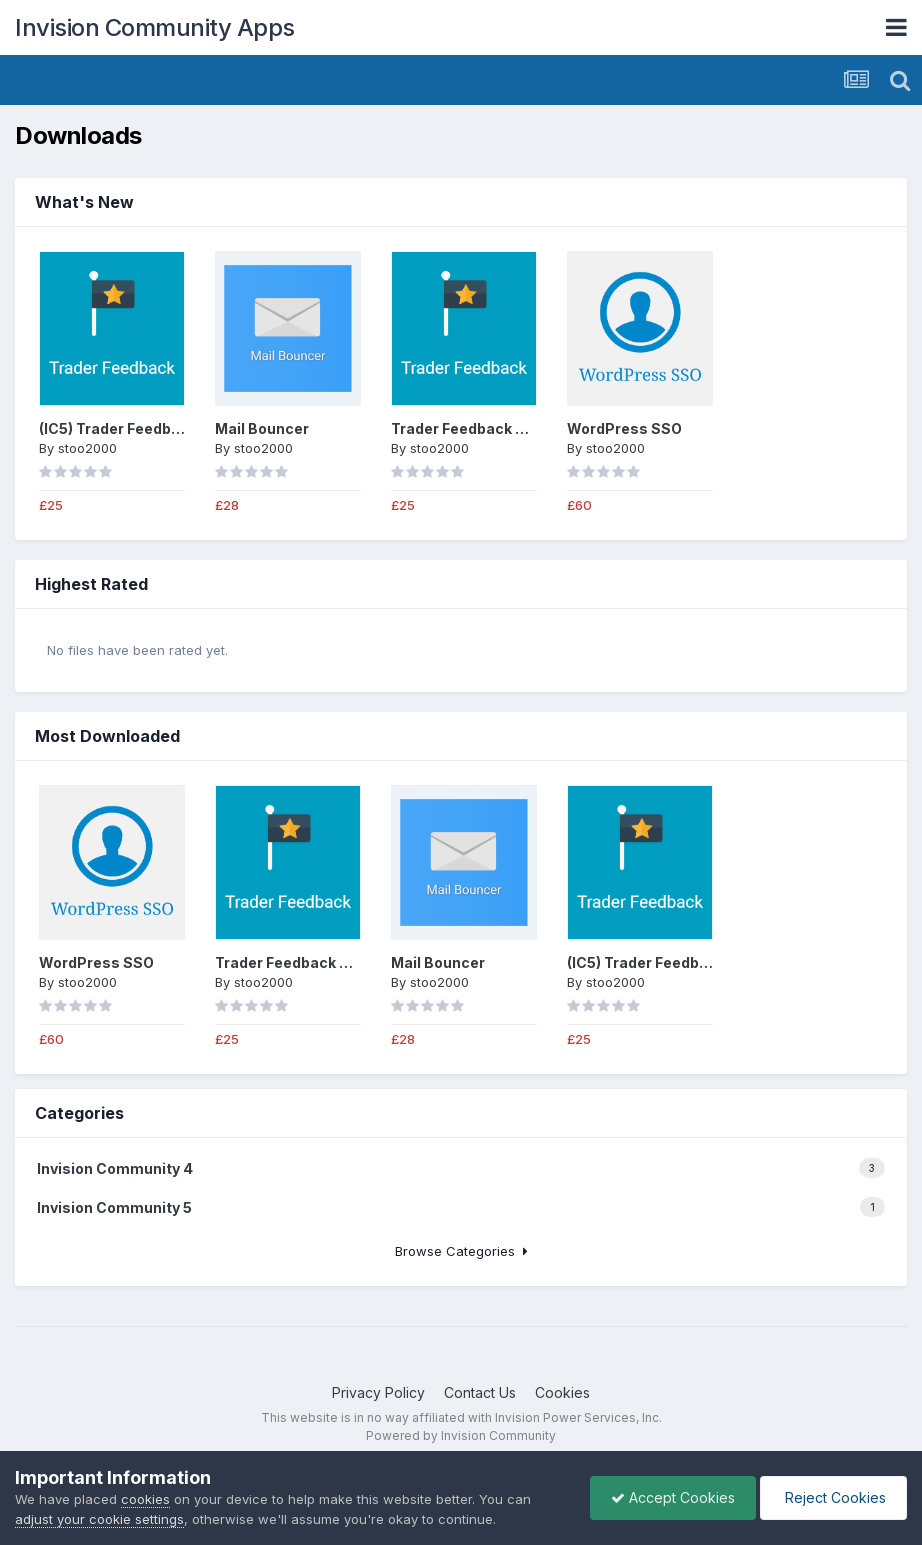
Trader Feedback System (481, 428)
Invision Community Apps (155, 27)
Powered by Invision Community (461, 1435)
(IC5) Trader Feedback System (147, 428)
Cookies (562, 1392)
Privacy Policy (378, 1392)
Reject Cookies (833, 1497)
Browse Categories (461, 1251)
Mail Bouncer (262, 428)
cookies (145, 1499)
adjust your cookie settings (99, 1519)
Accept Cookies (673, 1497)
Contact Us (480, 1392)
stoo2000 (87, 448)
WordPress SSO (624, 428)
